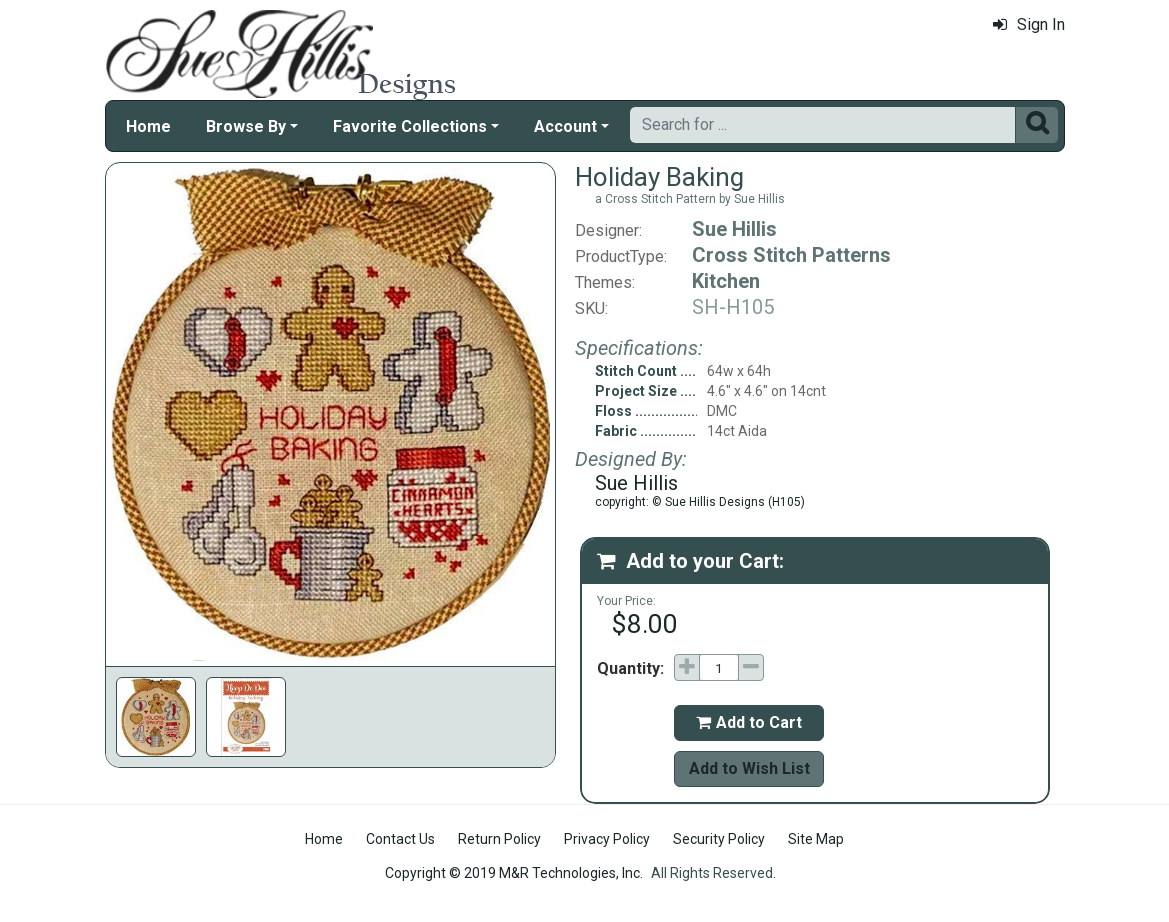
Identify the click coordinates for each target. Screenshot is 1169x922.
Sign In (1029, 24)
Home (148, 126)
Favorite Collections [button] (410, 126)
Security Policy (719, 839)
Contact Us (400, 839)
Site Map (816, 839)
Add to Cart (749, 722)
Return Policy (499, 839)
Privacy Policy (607, 839)
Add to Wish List (749, 768)
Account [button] (565, 126)
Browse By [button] (246, 126)
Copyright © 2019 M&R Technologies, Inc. (514, 873)
